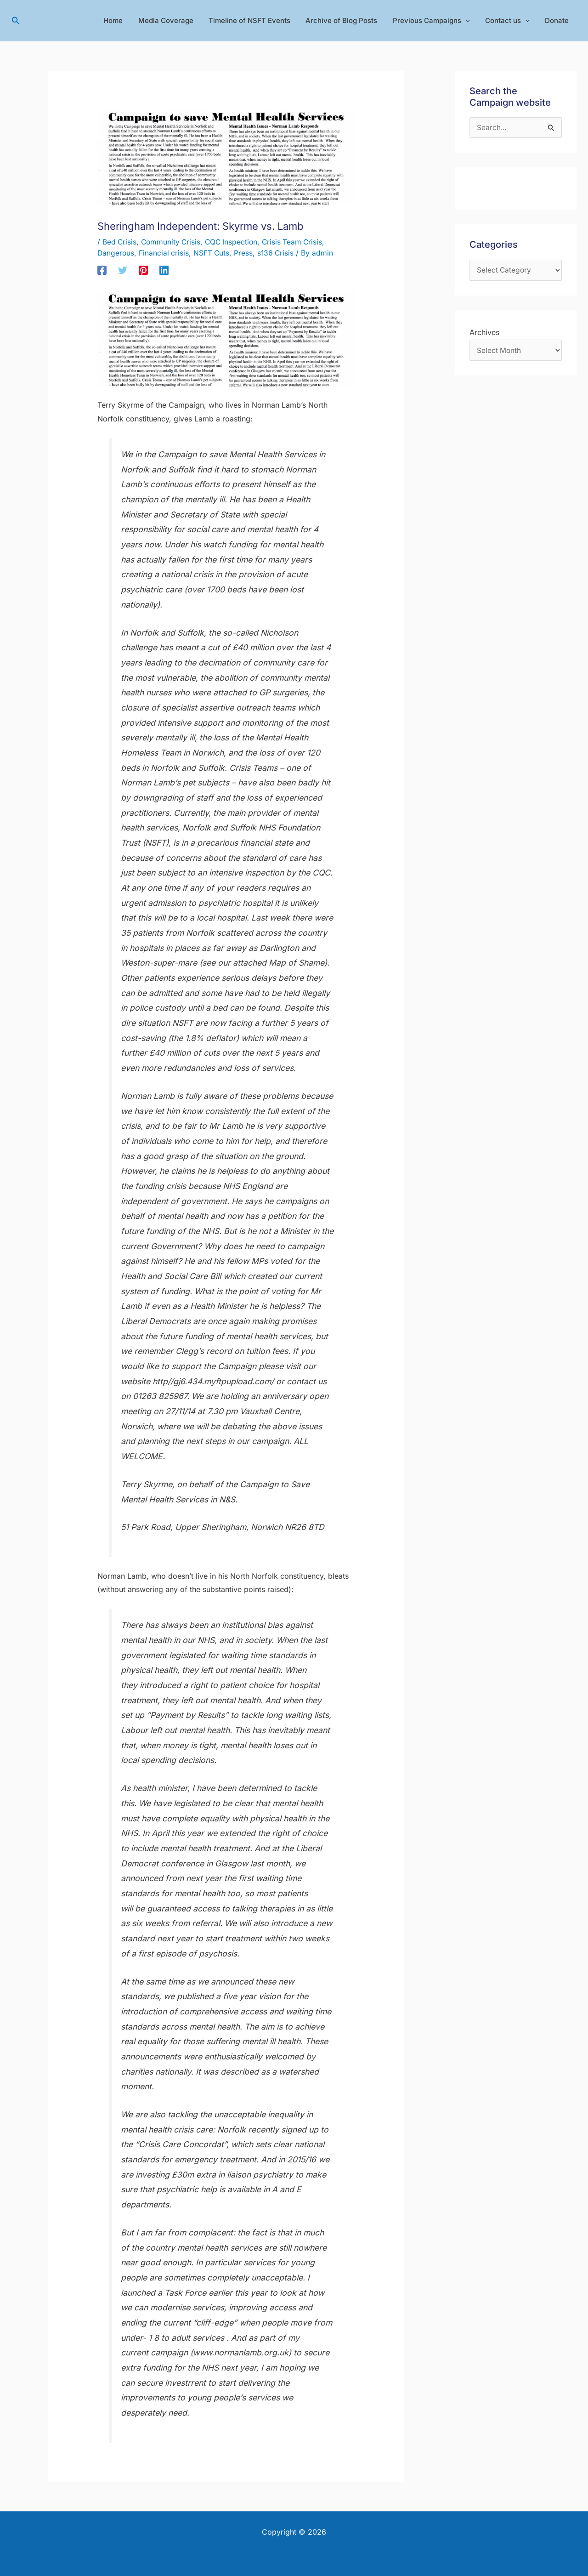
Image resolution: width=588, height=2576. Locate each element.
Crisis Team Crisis (297, 241)
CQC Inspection (235, 241)
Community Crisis (172, 241)
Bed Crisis (119, 241)
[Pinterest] (143, 270)
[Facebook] (102, 270)
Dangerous (116, 252)
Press (245, 252)
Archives (484, 333)
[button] (15, 21)
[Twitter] (122, 270)
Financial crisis (165, 252)
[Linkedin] (164, 270)
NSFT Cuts (213, 252)
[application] (469, 21)
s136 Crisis (278, 252)
